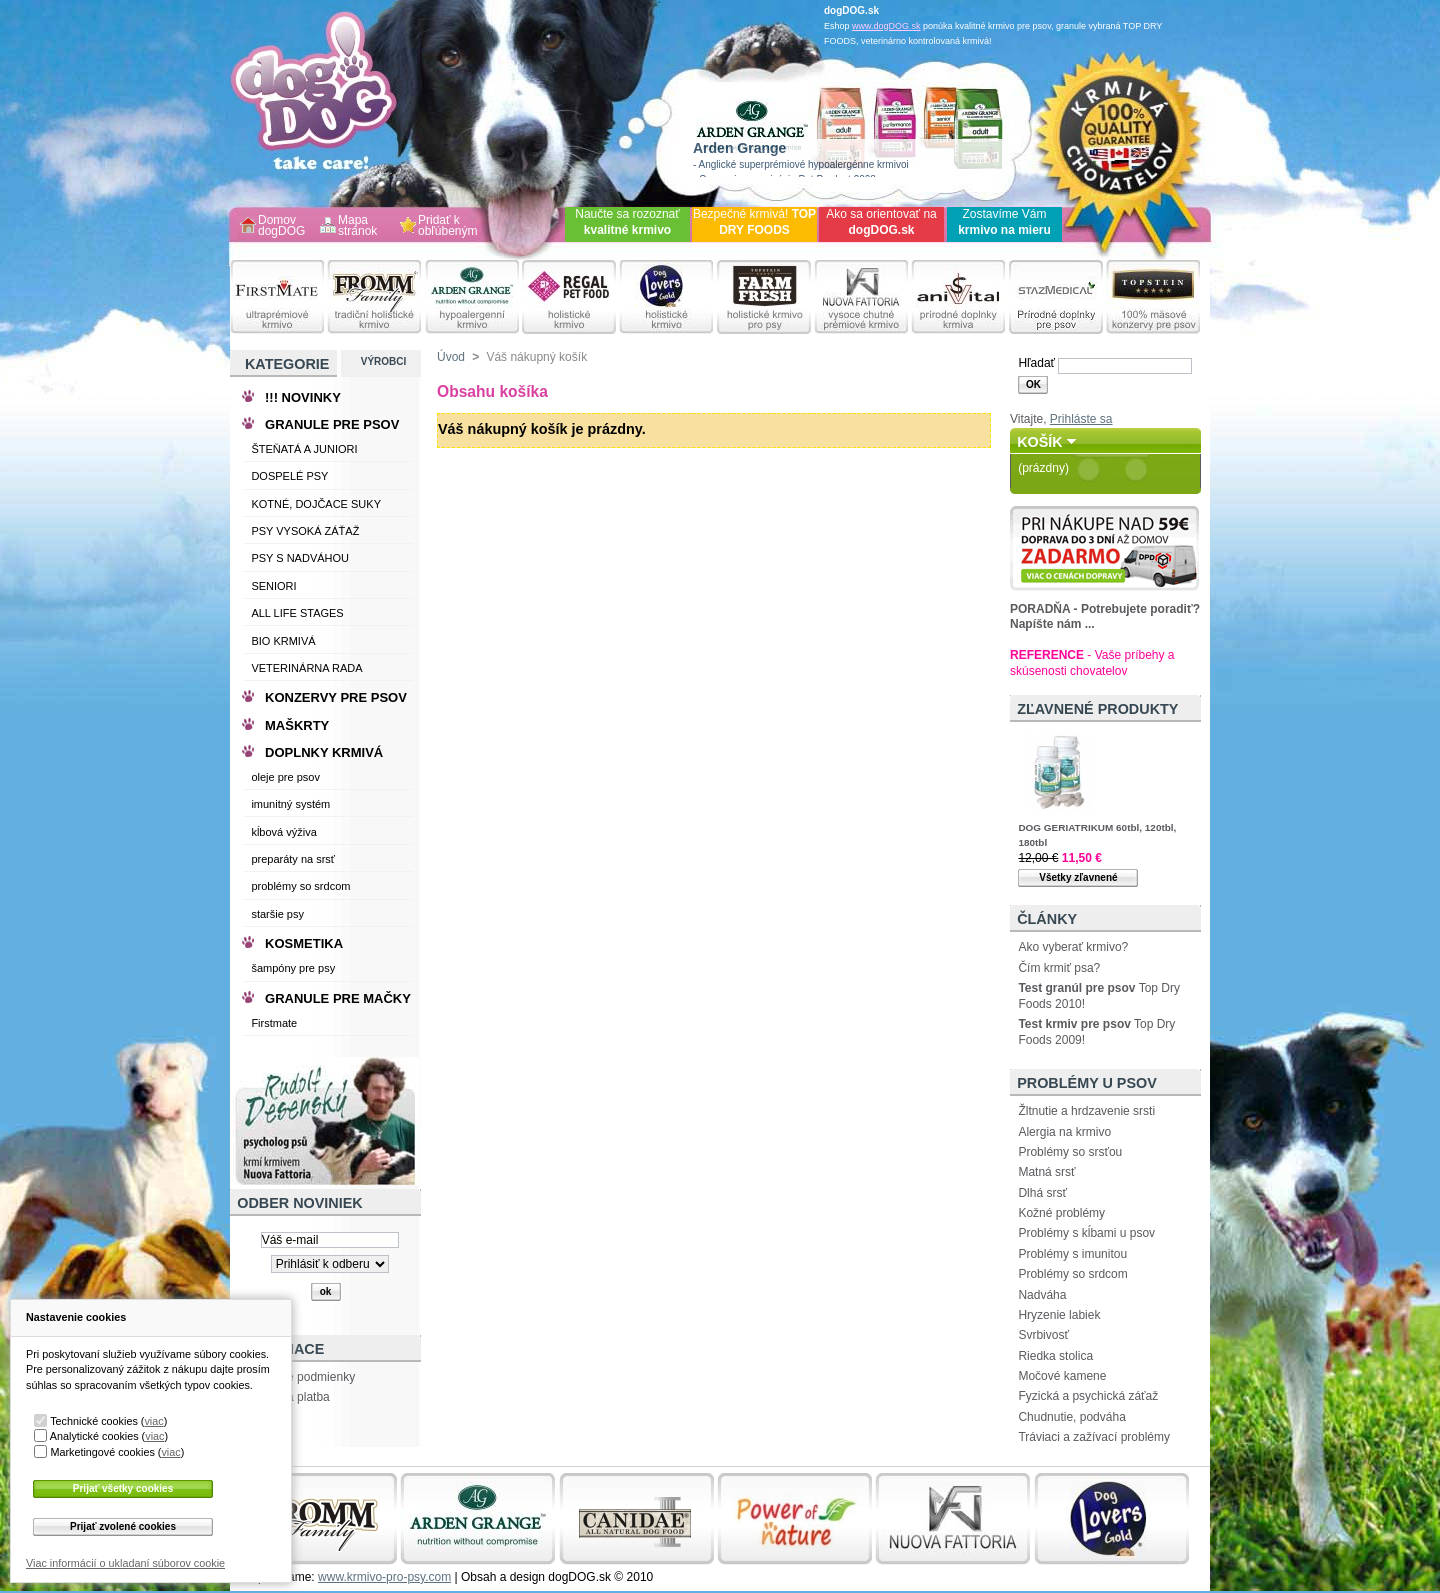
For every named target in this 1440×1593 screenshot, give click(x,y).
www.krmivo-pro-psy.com (384, 1577)
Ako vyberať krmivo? (1073, 947)
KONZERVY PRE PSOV (336, 697)
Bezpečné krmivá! (754, 222)
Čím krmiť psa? (1059, 968)
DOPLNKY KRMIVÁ (324, 752)
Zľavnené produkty (1097, 709)
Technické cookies (94, 1421)
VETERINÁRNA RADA (306, 668)
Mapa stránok (357, 226)
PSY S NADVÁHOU (300, 558)
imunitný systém (290, 804)
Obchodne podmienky (296, 1377)
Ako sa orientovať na (881, 222)
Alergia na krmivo (1064, 1132)
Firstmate (274, 1023)
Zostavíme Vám (1004, 222)
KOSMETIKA (304, 943)
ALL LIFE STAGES (297, 613)
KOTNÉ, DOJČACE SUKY (316, 504)
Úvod (451, 357)
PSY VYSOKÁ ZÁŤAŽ (305, 531)
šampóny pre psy (293, 968)
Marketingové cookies (102, 1452)
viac (153, 1421)
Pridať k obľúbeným (448, 226)
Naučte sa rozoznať (627, 222)
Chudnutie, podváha (1071, 1417)
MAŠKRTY (297, 725)
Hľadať (1036, 363)
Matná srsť (1046, 1172)
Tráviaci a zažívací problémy (1094, 1437)
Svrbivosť (1043, 1335)
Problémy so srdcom (1072, 1274)
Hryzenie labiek (1059, 1315)
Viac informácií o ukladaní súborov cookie (125, 1563)
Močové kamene (1062, 1376)
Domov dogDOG (281, 226)
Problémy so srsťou (1070, 1152)
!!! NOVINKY (303, 397)
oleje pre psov (285, 777)
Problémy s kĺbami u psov (1086, 1233)
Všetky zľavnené (1078, 877)
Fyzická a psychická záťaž (1088, 1396)
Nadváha (1042, 1295)
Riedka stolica (1055, 1356)
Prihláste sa (1081, 419)
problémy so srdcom (300, 886)
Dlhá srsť (1042, 1193)
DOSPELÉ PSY (289, 476)
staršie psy (277, 914)
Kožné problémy (1061, 1213)
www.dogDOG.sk (886, 26)
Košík (1040, 442)
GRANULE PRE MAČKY (338, 998)
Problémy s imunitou (1072, 1254)
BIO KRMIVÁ (283, 641)
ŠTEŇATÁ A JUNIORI (304, 449)
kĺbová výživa (283, 832)
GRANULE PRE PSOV (332, 424)
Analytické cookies (94, 1436)
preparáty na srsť (293, 859)
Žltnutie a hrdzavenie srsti (1086, 1111)
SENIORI (273, 586)
